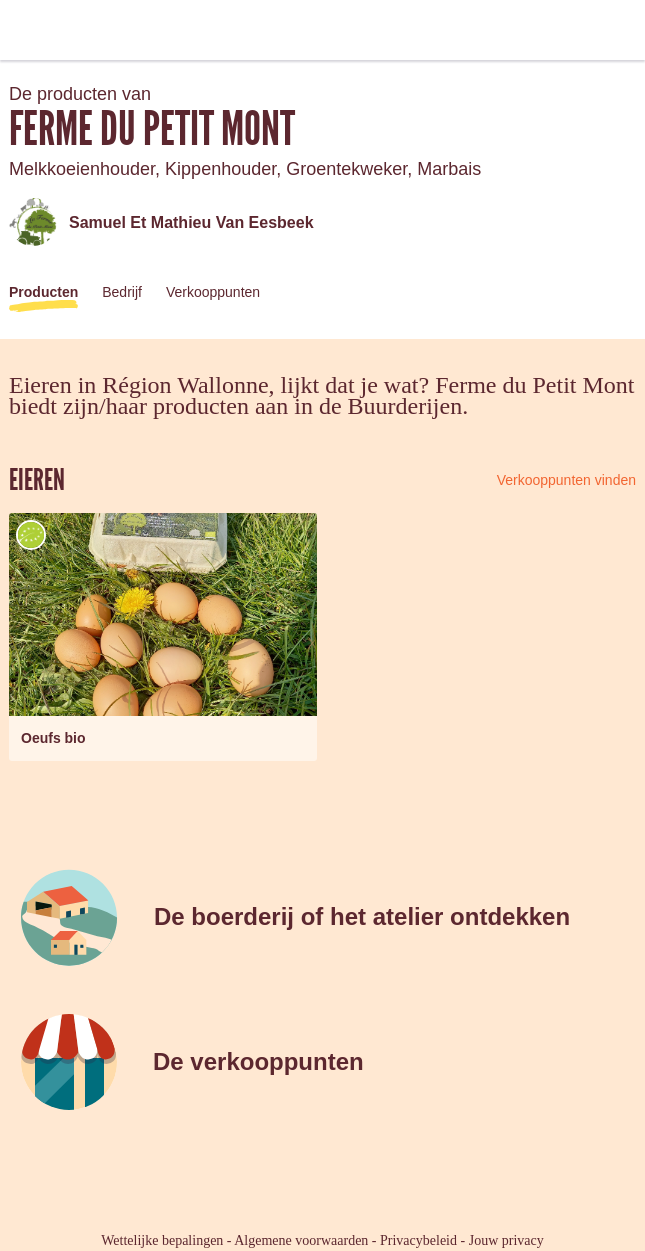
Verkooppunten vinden (566, 480)
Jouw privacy (506, 1240)
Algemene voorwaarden (301, 1240)
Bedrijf (122, 292)
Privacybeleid (418, 1240)
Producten (43, 292)
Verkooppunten (213, 292)
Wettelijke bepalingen (162, 1240)
